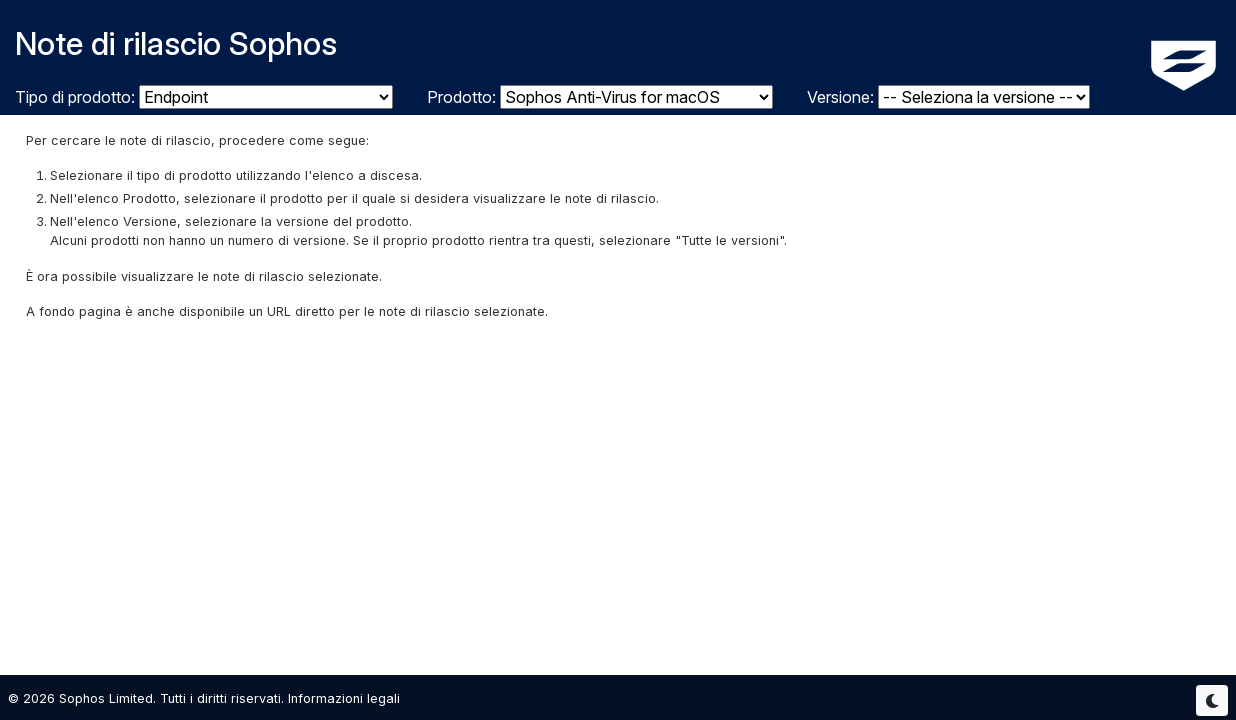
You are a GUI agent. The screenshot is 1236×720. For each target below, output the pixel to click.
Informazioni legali (344, 698)
